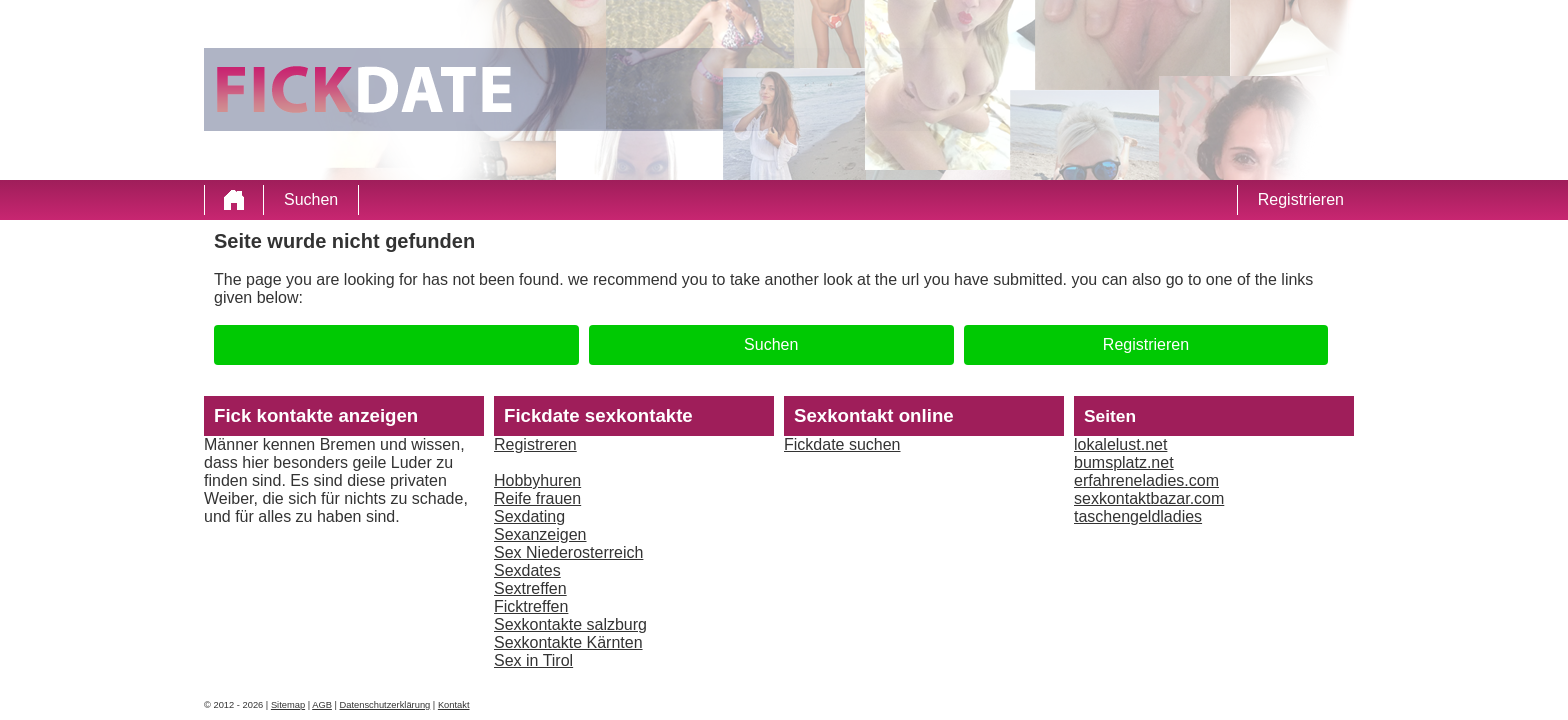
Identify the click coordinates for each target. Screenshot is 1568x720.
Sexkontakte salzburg (570, 624)
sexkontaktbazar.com (1149, 498)
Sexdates (527, 570)
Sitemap (288, 705)
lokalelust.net (1120, 444)
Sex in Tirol (533, 660)
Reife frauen (537, 498)
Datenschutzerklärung (385, 705)
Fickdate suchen (842, 444)
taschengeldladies (1138, 516)
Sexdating (529, 516)
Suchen (311, 199)
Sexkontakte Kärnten (568, 642)
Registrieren (1301, 199)
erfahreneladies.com (1146, 480)
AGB (322, 705)
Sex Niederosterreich (568, 552)
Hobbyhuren (537, 480)
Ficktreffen (531, 606)
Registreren (535, 444)
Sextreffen (530, 588)
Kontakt (454, 705)
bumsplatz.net (1124, 462)
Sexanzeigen (540, 534)
